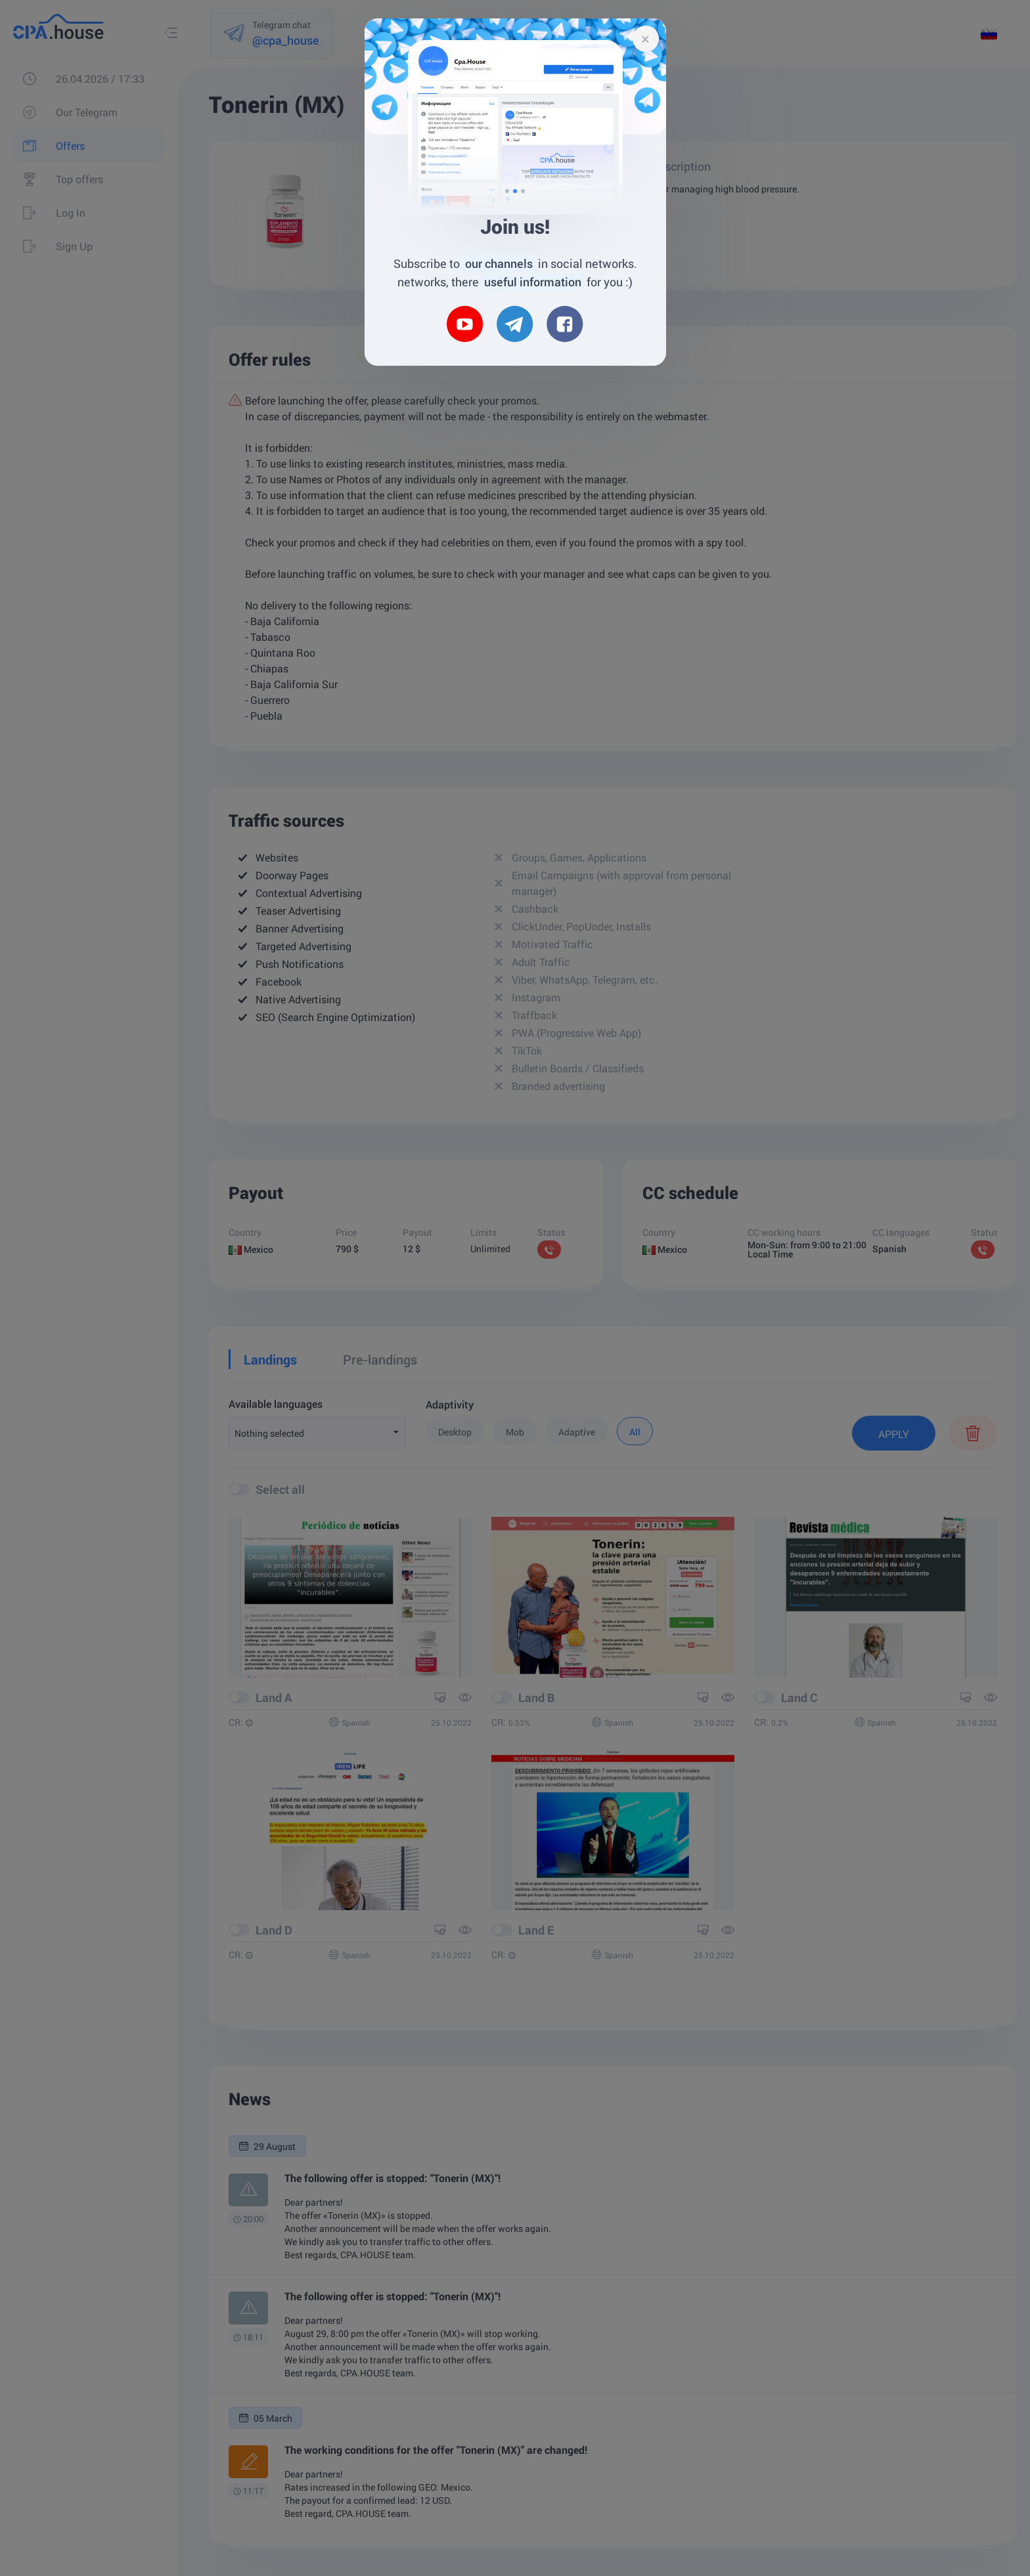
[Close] (646, 39)
